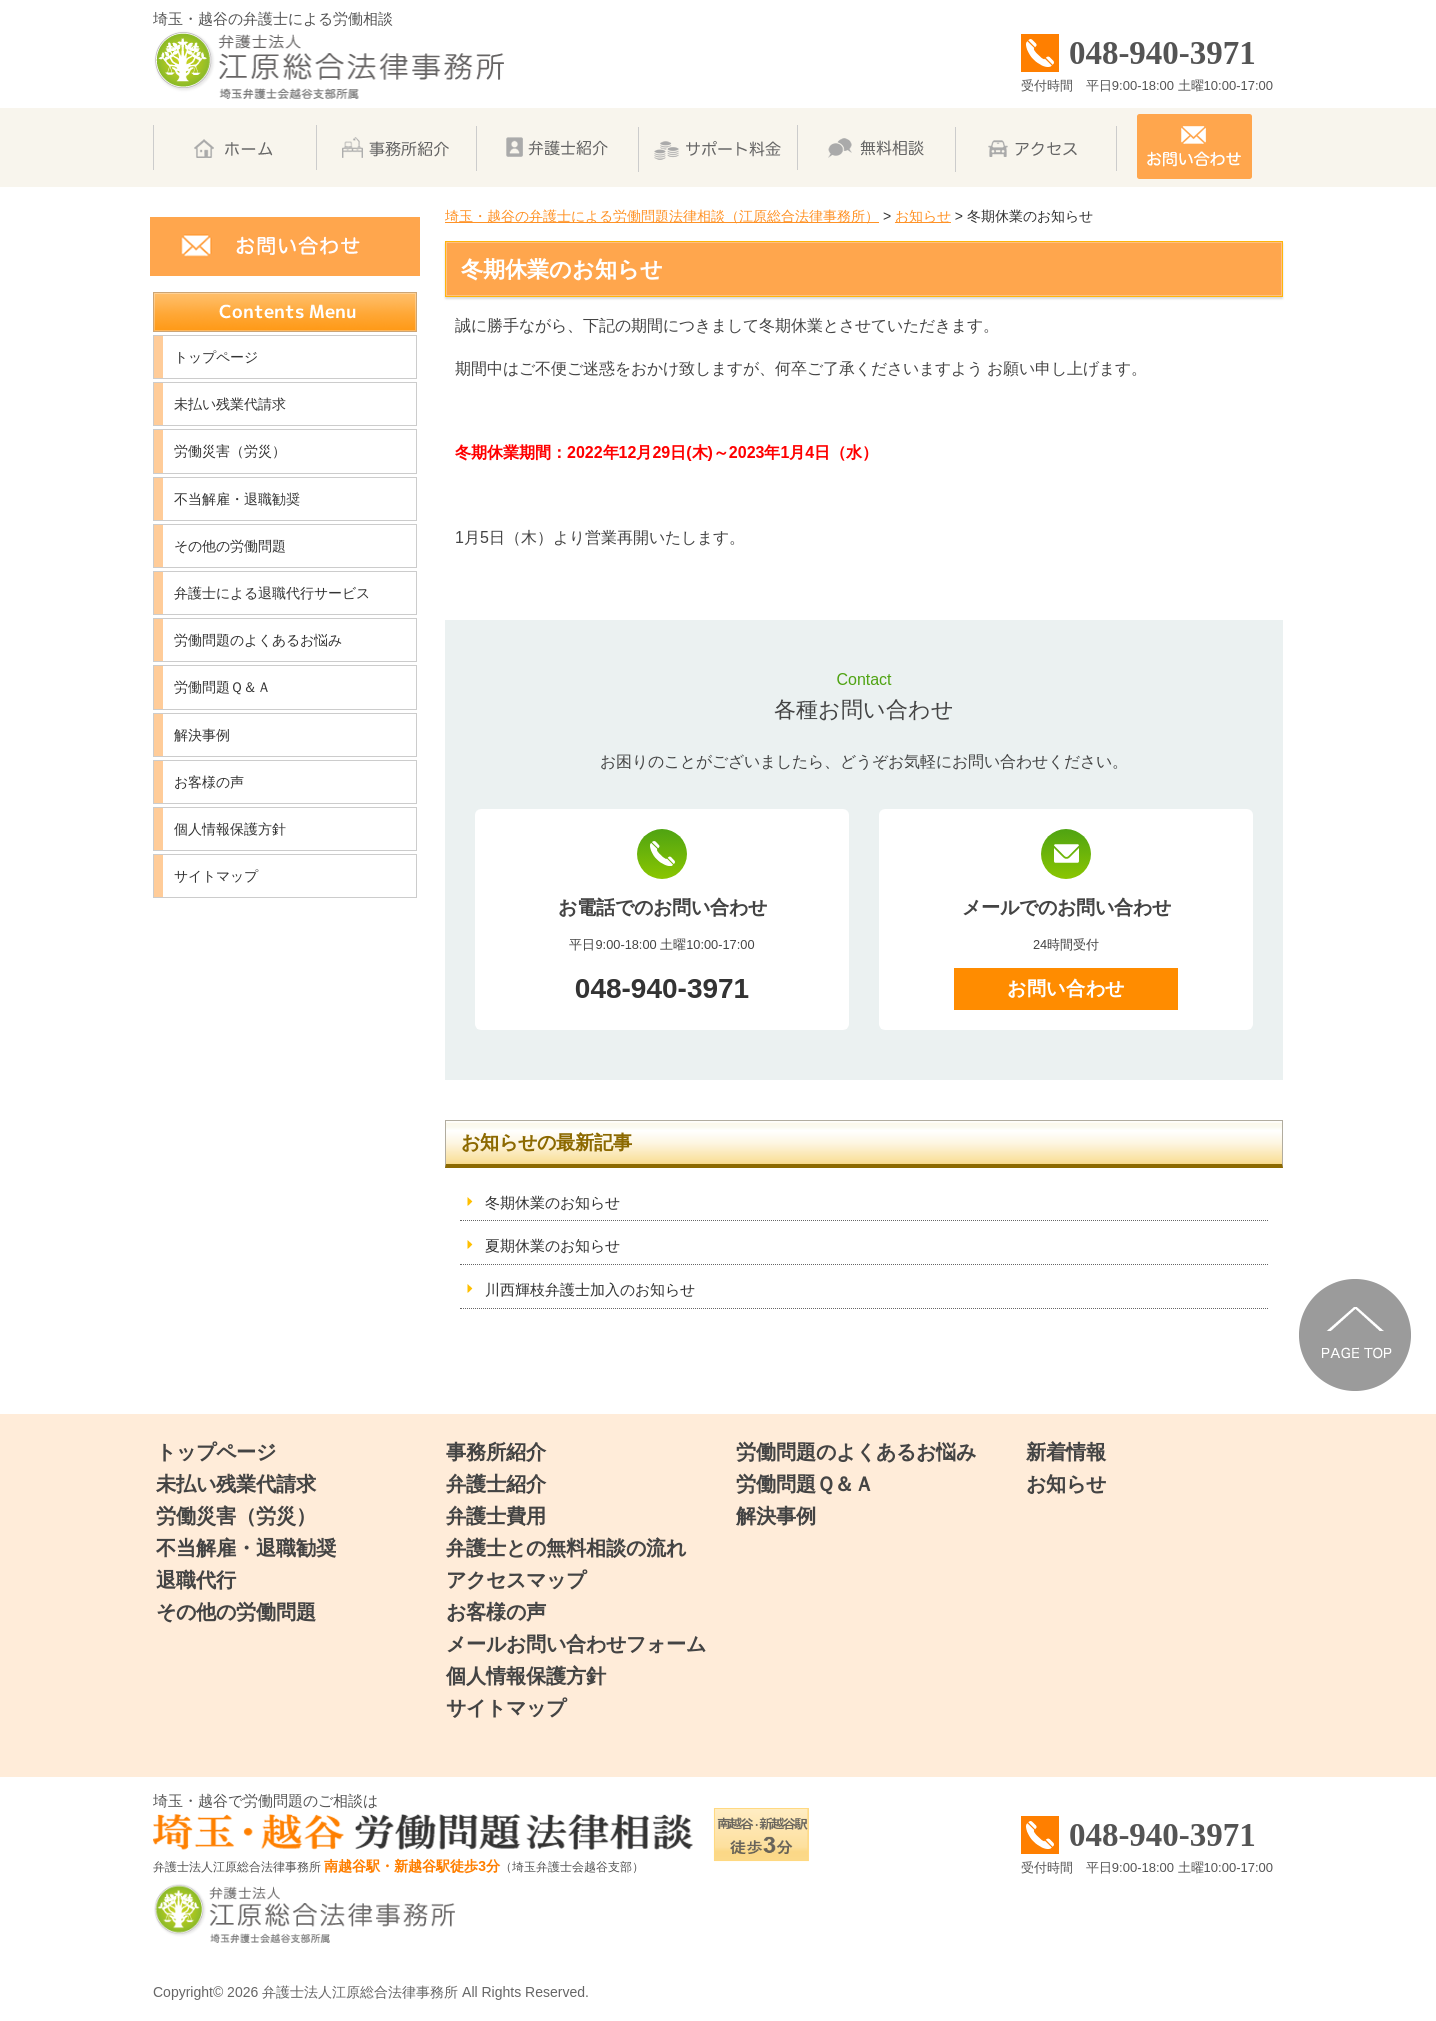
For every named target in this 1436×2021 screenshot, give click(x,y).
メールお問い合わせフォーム (576, 1644)
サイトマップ (216, 876)
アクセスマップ (516, 1580)
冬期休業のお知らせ (552, 1202)
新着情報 (1066, 1452)
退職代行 (196, 1580)
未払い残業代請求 (230, 404)
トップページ (216, 357)
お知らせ (1066, 1484)
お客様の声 (209, 782)
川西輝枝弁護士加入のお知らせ (590, 1289)
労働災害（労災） (230, 451)
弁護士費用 (496, 1516)
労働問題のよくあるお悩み (258, 640)
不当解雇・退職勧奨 (237, 499)
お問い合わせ (1065, 988)
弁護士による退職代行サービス (272, 593)
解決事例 (202, 735)
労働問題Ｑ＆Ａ (222, 687)
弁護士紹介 (496, 1484)
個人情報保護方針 (230, 829)
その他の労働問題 (230, 546)
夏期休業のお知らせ (552, 1245)
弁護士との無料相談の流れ (566, 1548)
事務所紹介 (496, 1452)
